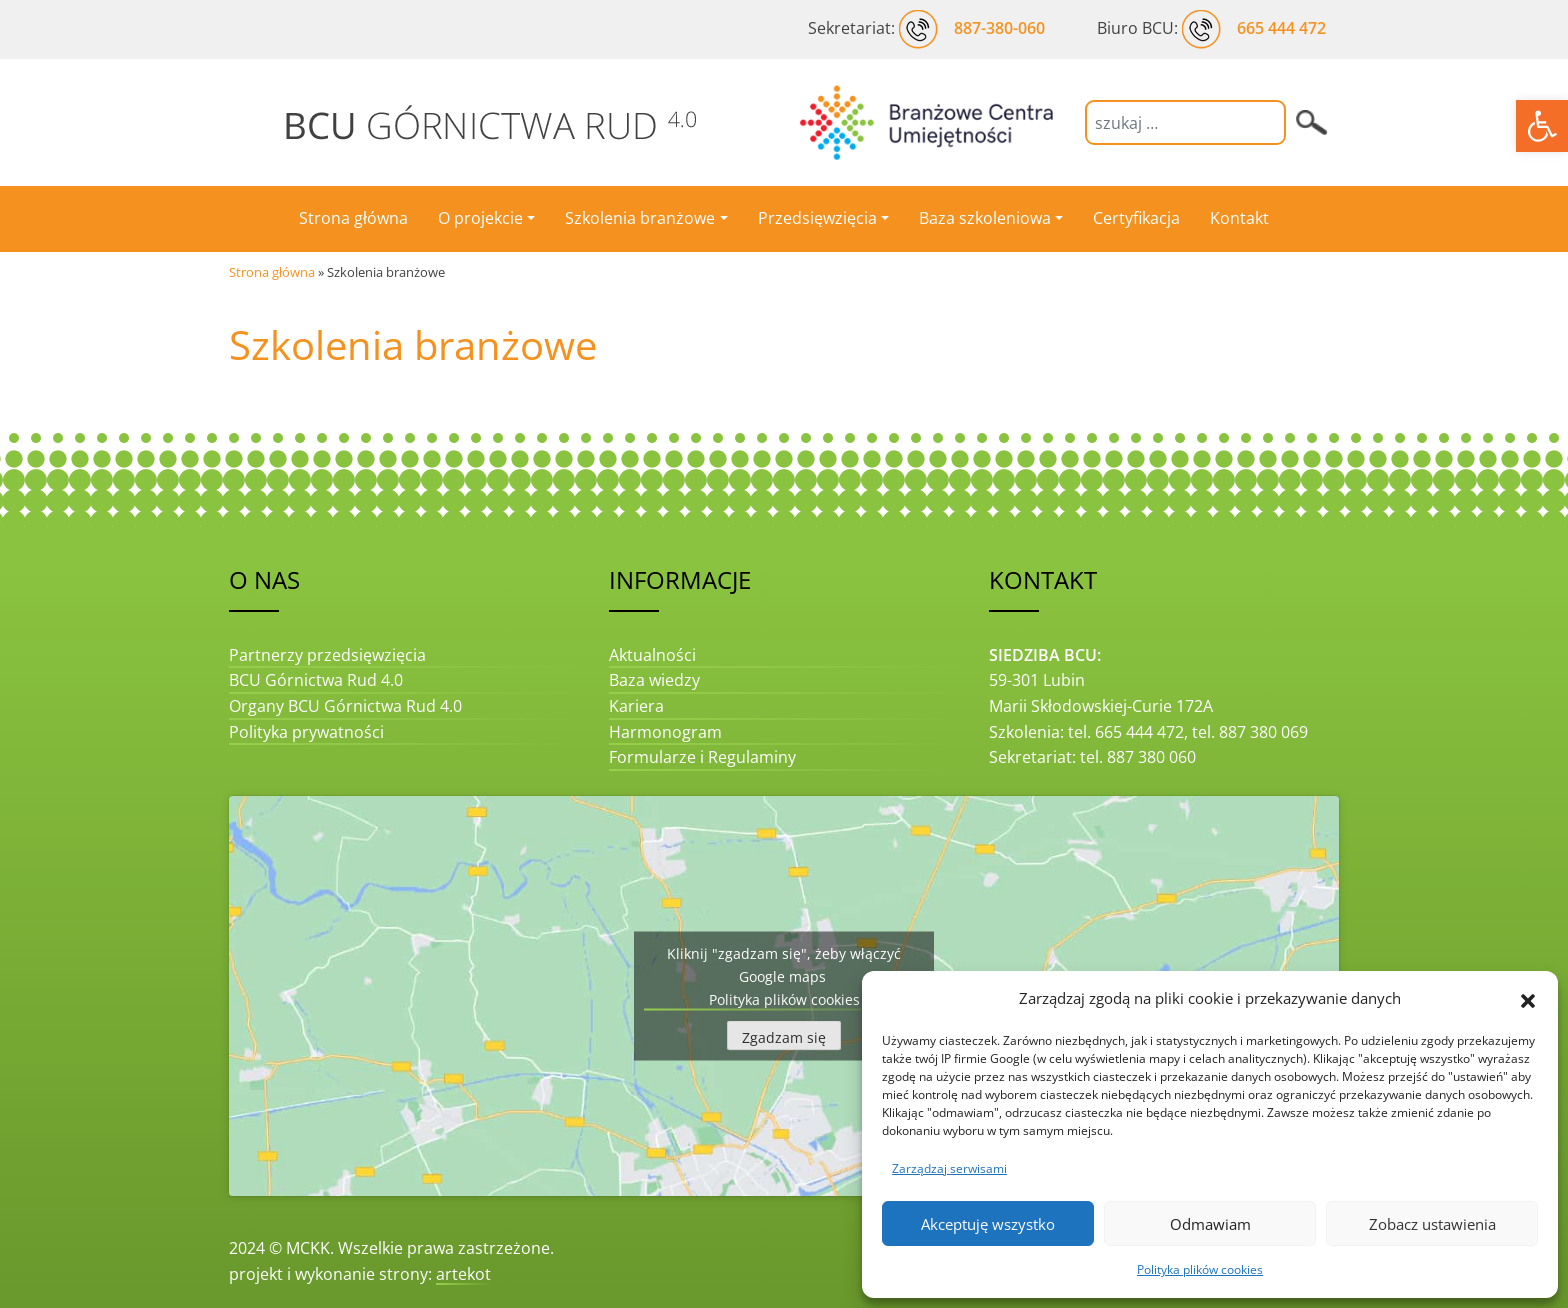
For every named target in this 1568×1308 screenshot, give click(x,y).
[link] (1542, 126)
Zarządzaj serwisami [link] (949, 1168)
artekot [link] (463, 1274)
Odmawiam (1210, 1224)
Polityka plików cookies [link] (1200, 1269)
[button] (1528, 999)
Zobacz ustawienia (1432, 1224)
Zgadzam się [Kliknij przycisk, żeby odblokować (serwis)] (784, 1036)
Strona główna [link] (272, 272)
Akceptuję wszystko (988, 1224)
